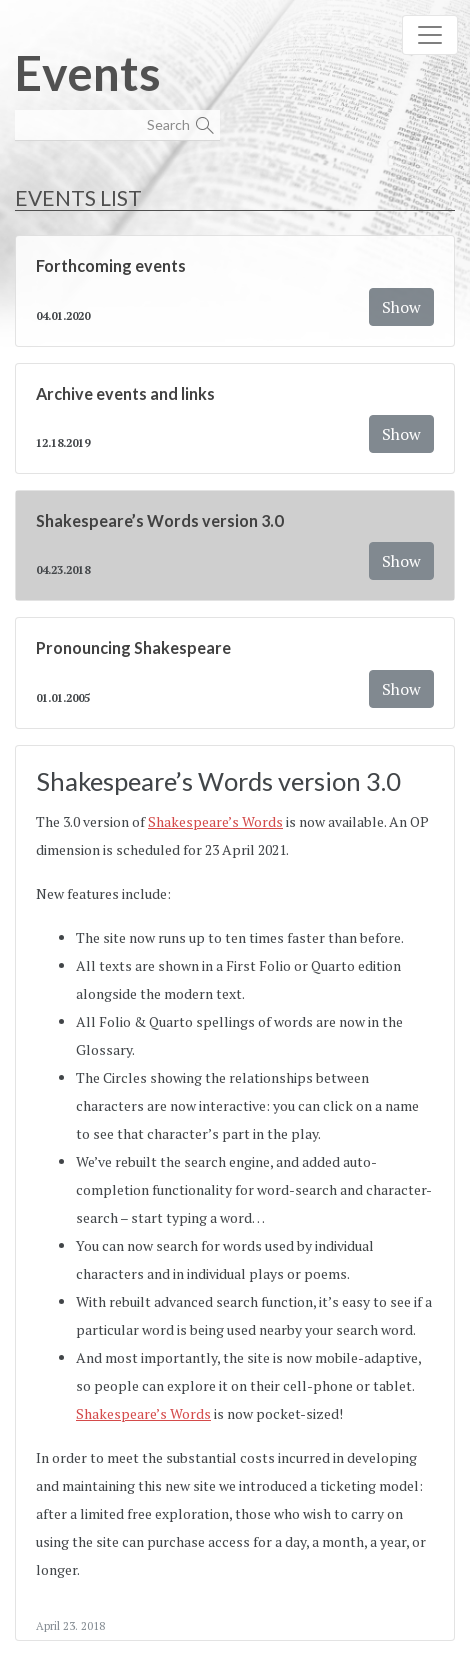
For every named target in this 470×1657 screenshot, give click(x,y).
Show (401, 307)
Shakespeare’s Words (215, 821)
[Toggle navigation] (430, 35)
